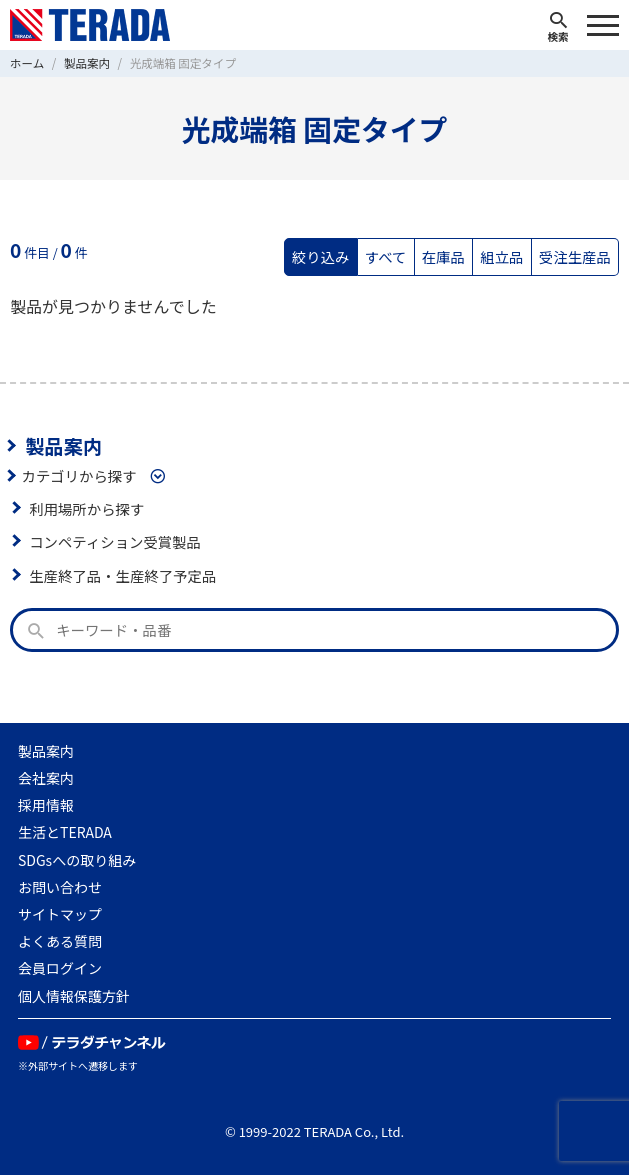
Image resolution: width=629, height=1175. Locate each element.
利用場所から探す (86, 508)
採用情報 (46, 805)
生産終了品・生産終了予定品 (122, 575)
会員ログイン (60, 968)
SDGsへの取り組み (77, 860)
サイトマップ (60, 914)
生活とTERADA (65, 832)
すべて (386, 256)
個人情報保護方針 (74, 996)
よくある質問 (60, 941)
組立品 (501, 256)
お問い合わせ (60, 887)
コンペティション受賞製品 (115, 541)
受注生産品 (575, 256)
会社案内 (46, 778)
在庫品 (443, 256)
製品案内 (63, 446)
